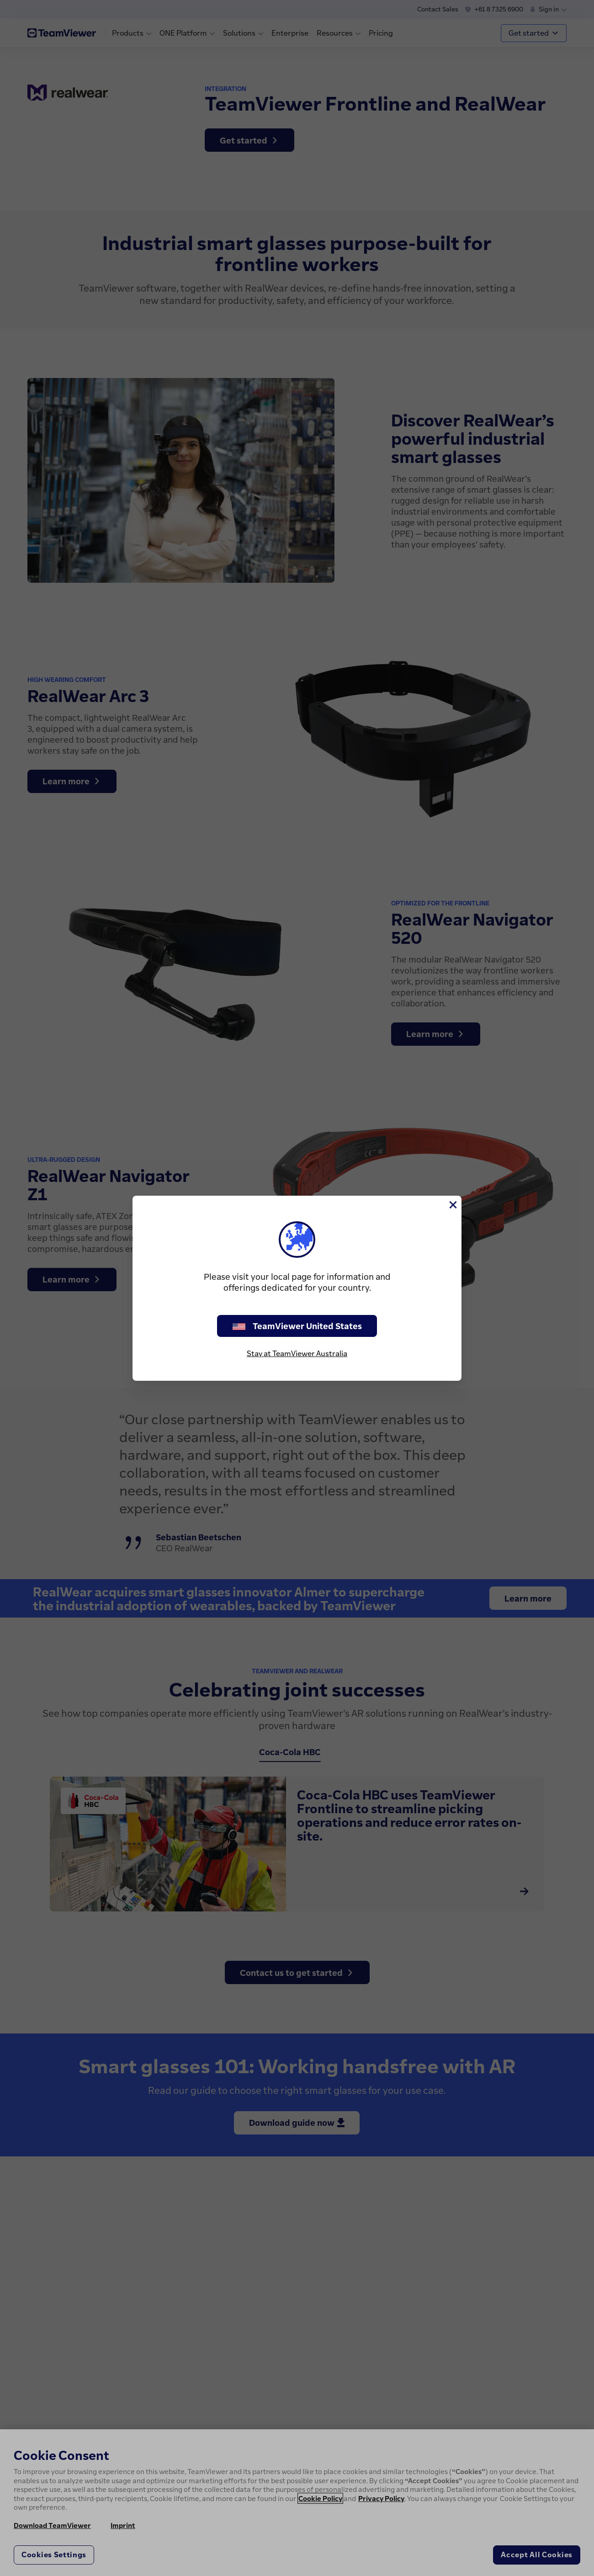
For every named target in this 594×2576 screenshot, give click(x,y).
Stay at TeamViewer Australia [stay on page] (297, 1353)
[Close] (452, 1205)
